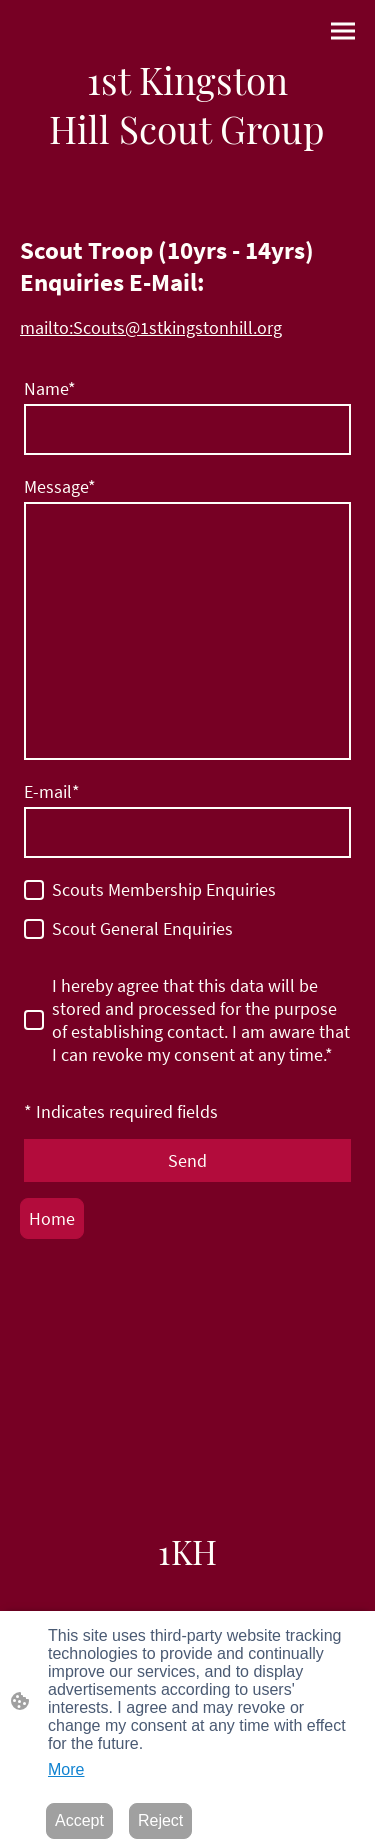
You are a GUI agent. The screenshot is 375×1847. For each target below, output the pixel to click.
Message (60, 486)
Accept (79, 1820)
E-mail (52, 791)
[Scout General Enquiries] (34, 929)
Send (187, 1160)
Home (52, 1218)
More (66, 1769)
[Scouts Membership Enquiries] (34, 890)
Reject (160, 1820)
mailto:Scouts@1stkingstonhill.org (151, 327)
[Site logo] (187, 104)
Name (50, 388)
